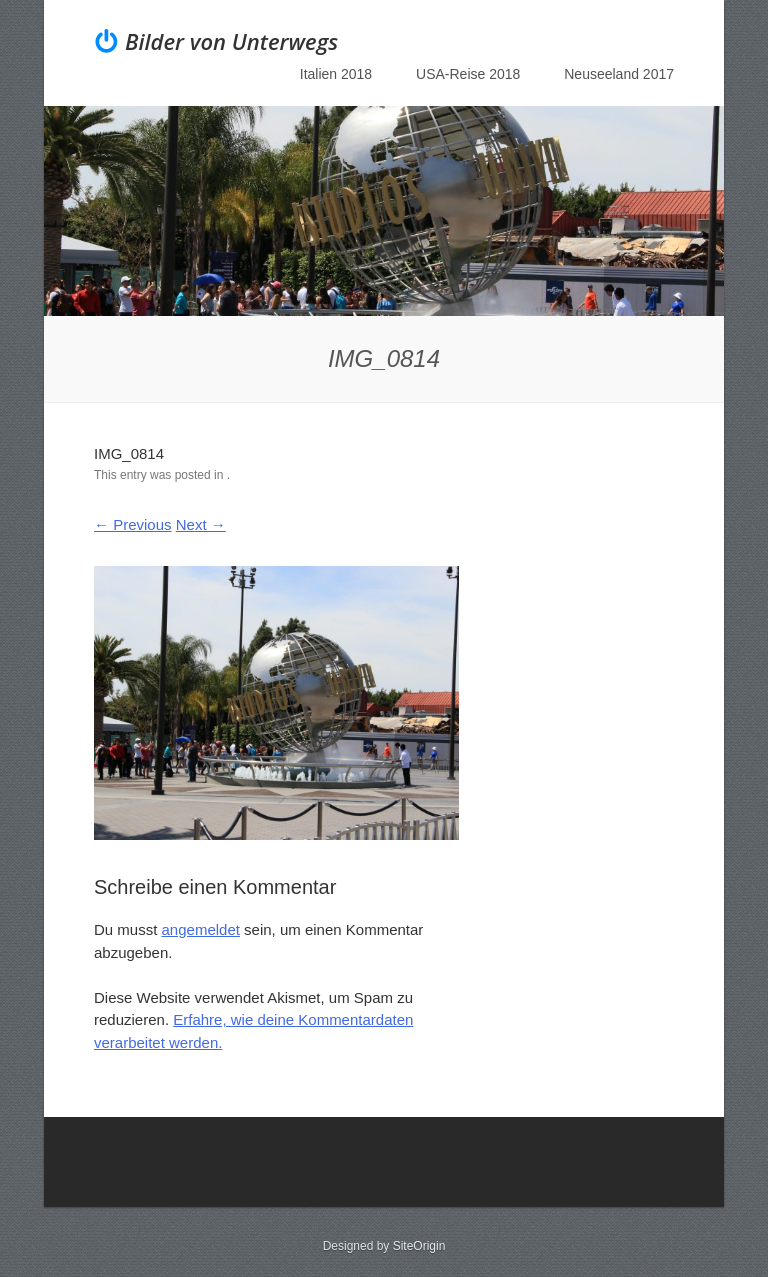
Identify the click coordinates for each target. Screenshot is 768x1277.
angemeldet (201, 929)
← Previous (133, 524)
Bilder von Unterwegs (231, 41)
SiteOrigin (419, 1246)
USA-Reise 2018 (468, 74)
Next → (201, 524)
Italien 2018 (336, 74)
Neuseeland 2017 (619, 74)
